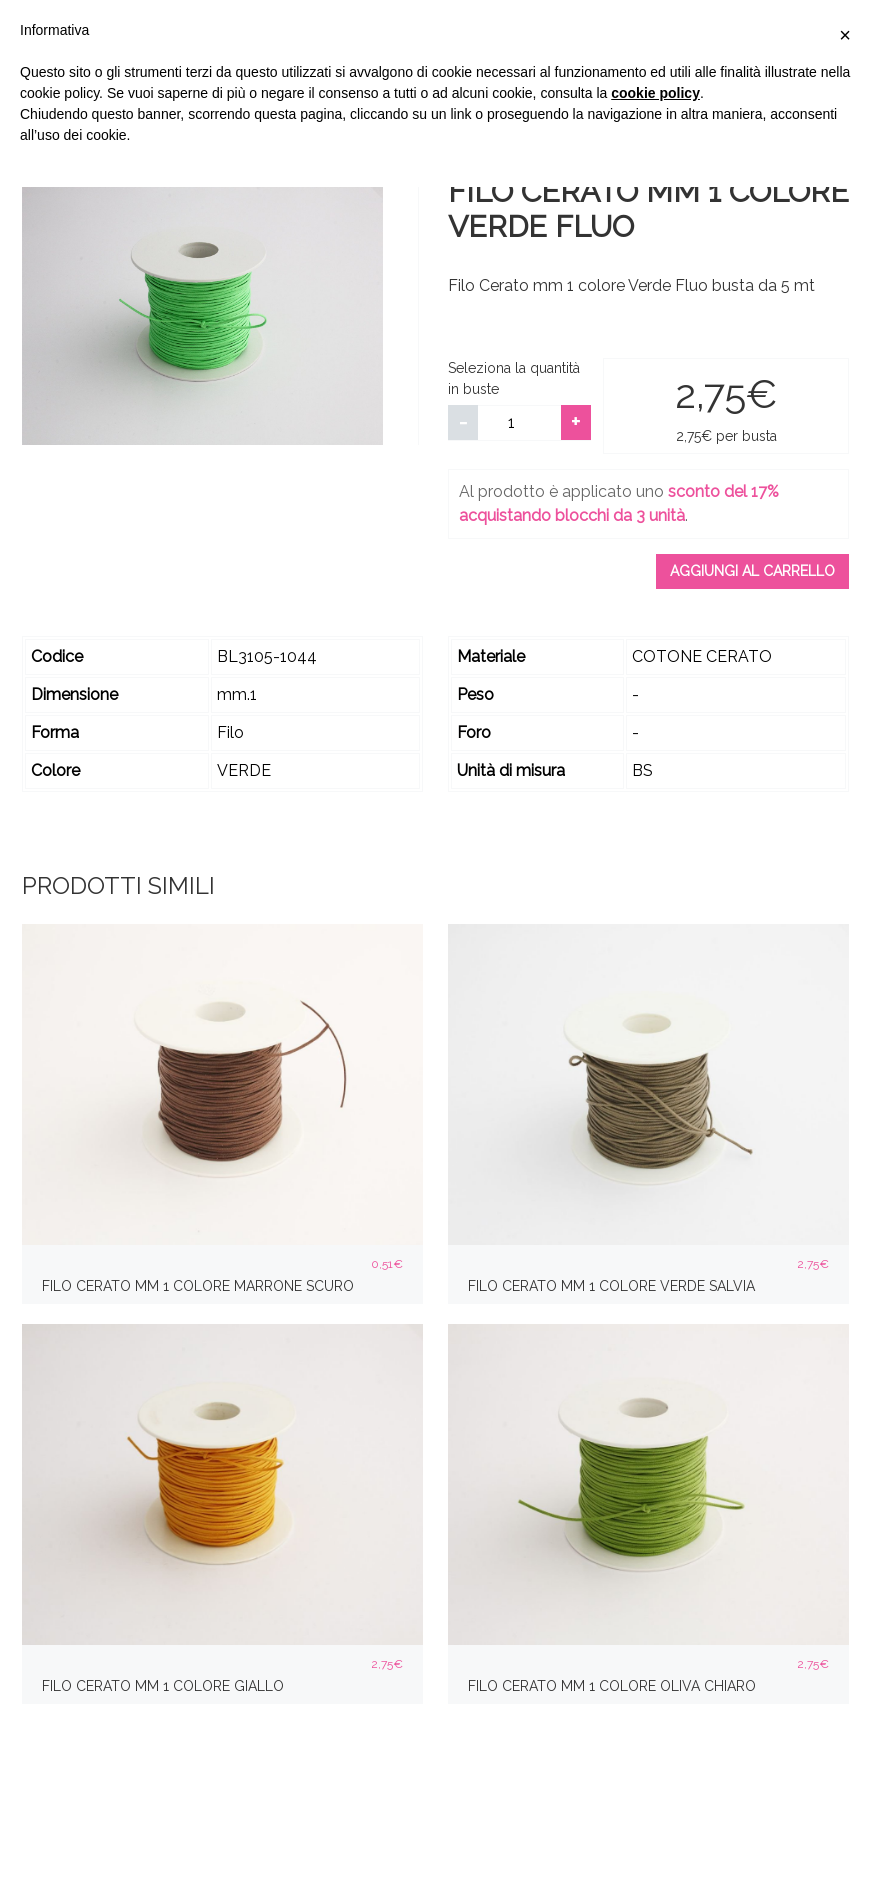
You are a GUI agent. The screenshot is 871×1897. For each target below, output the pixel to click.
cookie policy (655, 93)
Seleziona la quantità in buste (514, 378)
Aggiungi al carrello (752, 571)
